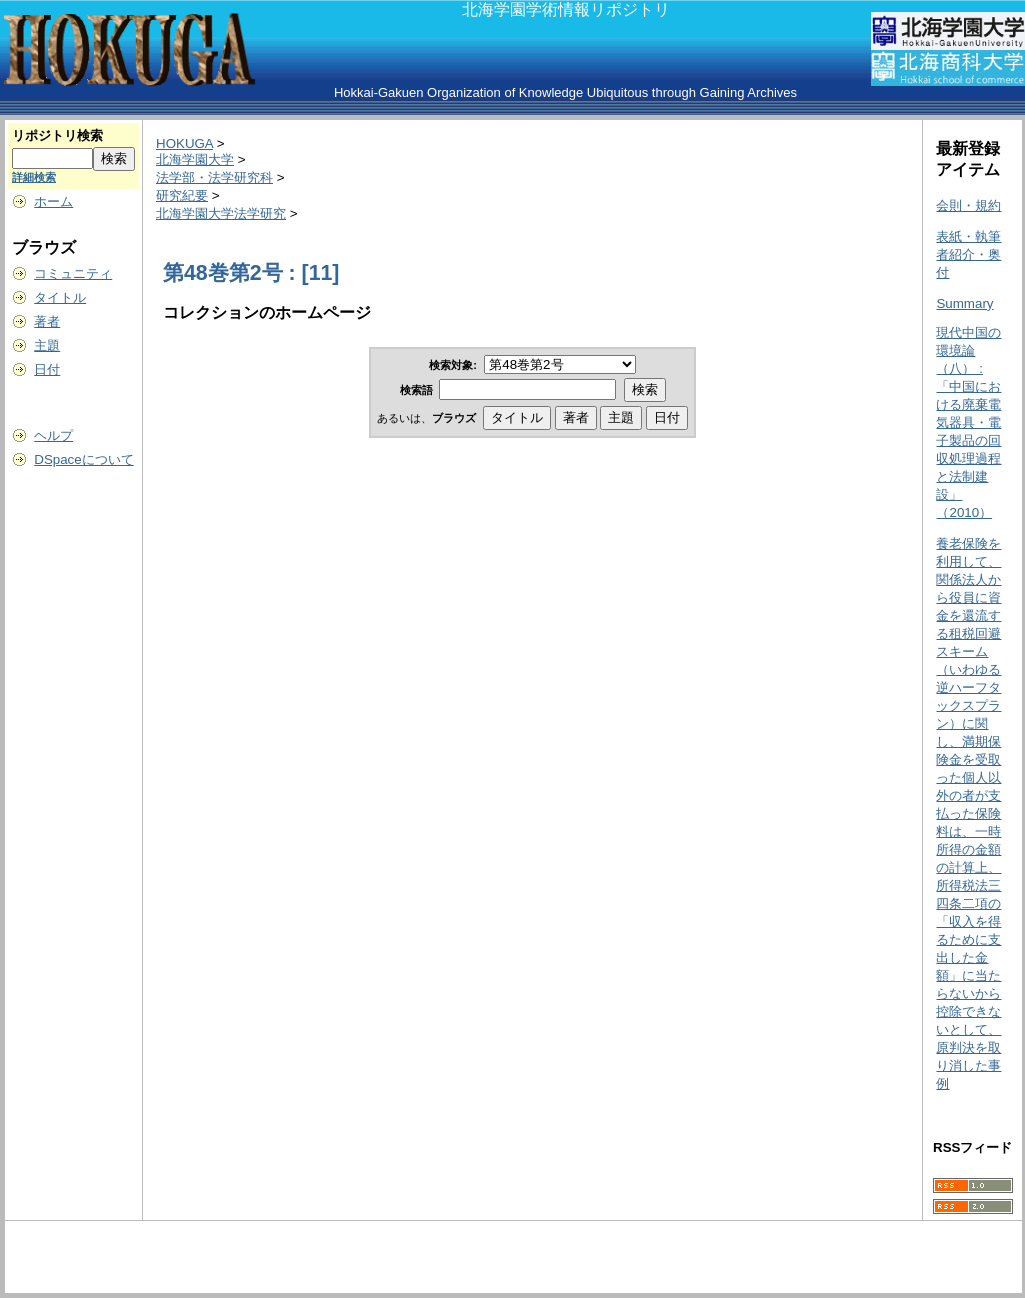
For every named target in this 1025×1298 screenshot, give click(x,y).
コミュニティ (73, 273)
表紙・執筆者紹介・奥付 (968, 254)
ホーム (53, 201)
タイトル (60, 297)
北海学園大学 (195, 159)
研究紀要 (182, 195)
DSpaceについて (83, 459)
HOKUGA (184, 143)
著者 (47, 321)
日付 (47, 369)
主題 (47, 345)
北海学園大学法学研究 (221, 213)
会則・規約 (968, 205)
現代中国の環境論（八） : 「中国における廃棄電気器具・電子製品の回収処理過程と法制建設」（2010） (968, 422)
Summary (964, 303)
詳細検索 (34, 177)
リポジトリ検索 (57, 135)
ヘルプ (53, 435)
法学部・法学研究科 (214, 177)
